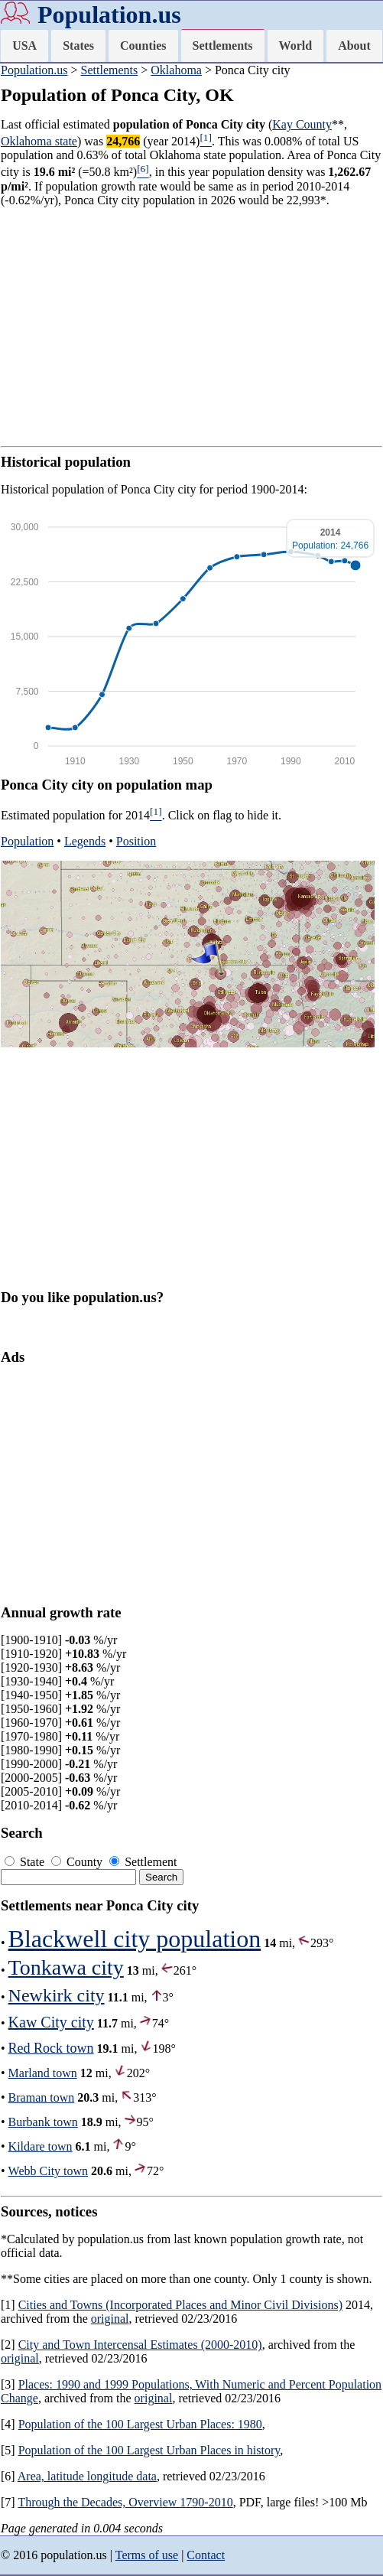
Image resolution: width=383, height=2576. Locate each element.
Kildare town (40, 2146)
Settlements (223, 45)
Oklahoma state (39, 141)
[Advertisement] (191, 327)
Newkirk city (56, 1995)
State (26, 1861)
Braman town (41, 2097)
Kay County (302, 124)
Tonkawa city (66, 1967)
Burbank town (43, 2121)
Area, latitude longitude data (87, 2476)
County (78, 1861)
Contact (206, 2554)
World (296, 45)
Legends (84, 841)
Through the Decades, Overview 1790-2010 (125, 2502)
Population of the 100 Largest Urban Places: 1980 (140, 2424)
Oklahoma (176, 70)
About (354, 45)
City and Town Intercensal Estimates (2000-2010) (140, 2344)
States (78, 45)
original (110, 2318)
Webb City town (48, 2170)
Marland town (42, 2072)
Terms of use (146, 2554)
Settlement (143, 1861)
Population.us (109, 14)
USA (24, 45)
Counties (143, 45)
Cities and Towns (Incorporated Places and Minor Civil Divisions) (180, 2304)
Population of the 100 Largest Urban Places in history (149, 2450)
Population (27, 841)
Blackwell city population (134, 1938)
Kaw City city (51, 2022)
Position (136, 841)
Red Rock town (51, 2048)
